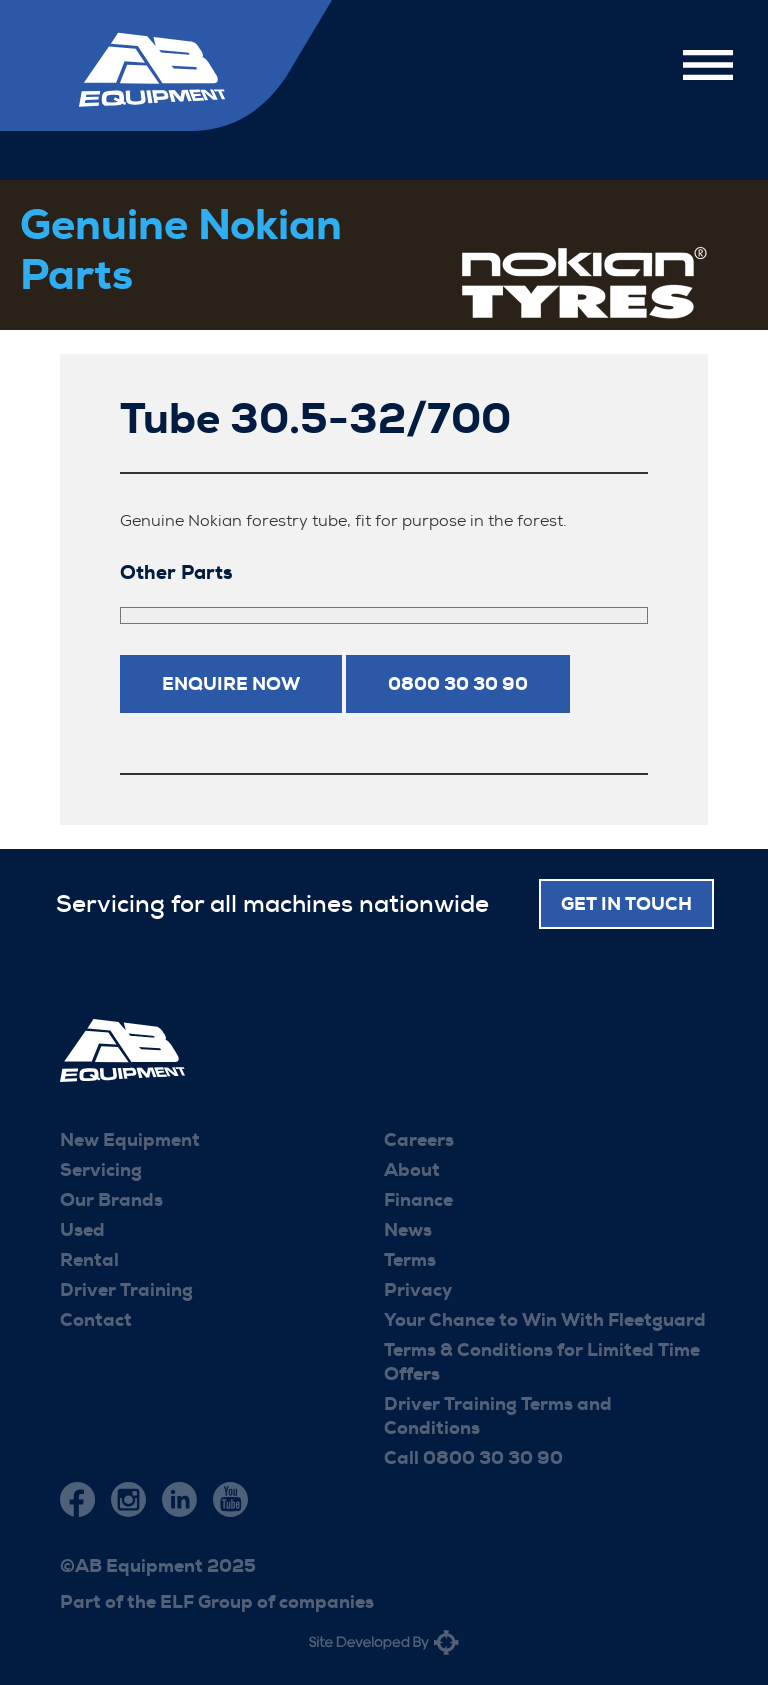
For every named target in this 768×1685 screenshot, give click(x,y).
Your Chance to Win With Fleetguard (545, 1320)
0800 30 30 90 (458, 684)
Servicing (101, 1170)
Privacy (418, 1290)
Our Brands (111, 1200)
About (412, 1170)
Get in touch (626, 904)
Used (82, 1230)
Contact (96, 1320)
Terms (410, 1260)
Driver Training (126, 1290)
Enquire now (231, 684)
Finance (418, 1200)
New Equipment (130, 1140)
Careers (419, 1140)
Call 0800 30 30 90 (473, 1458)
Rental (89, 1260)
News (408, 1230)
